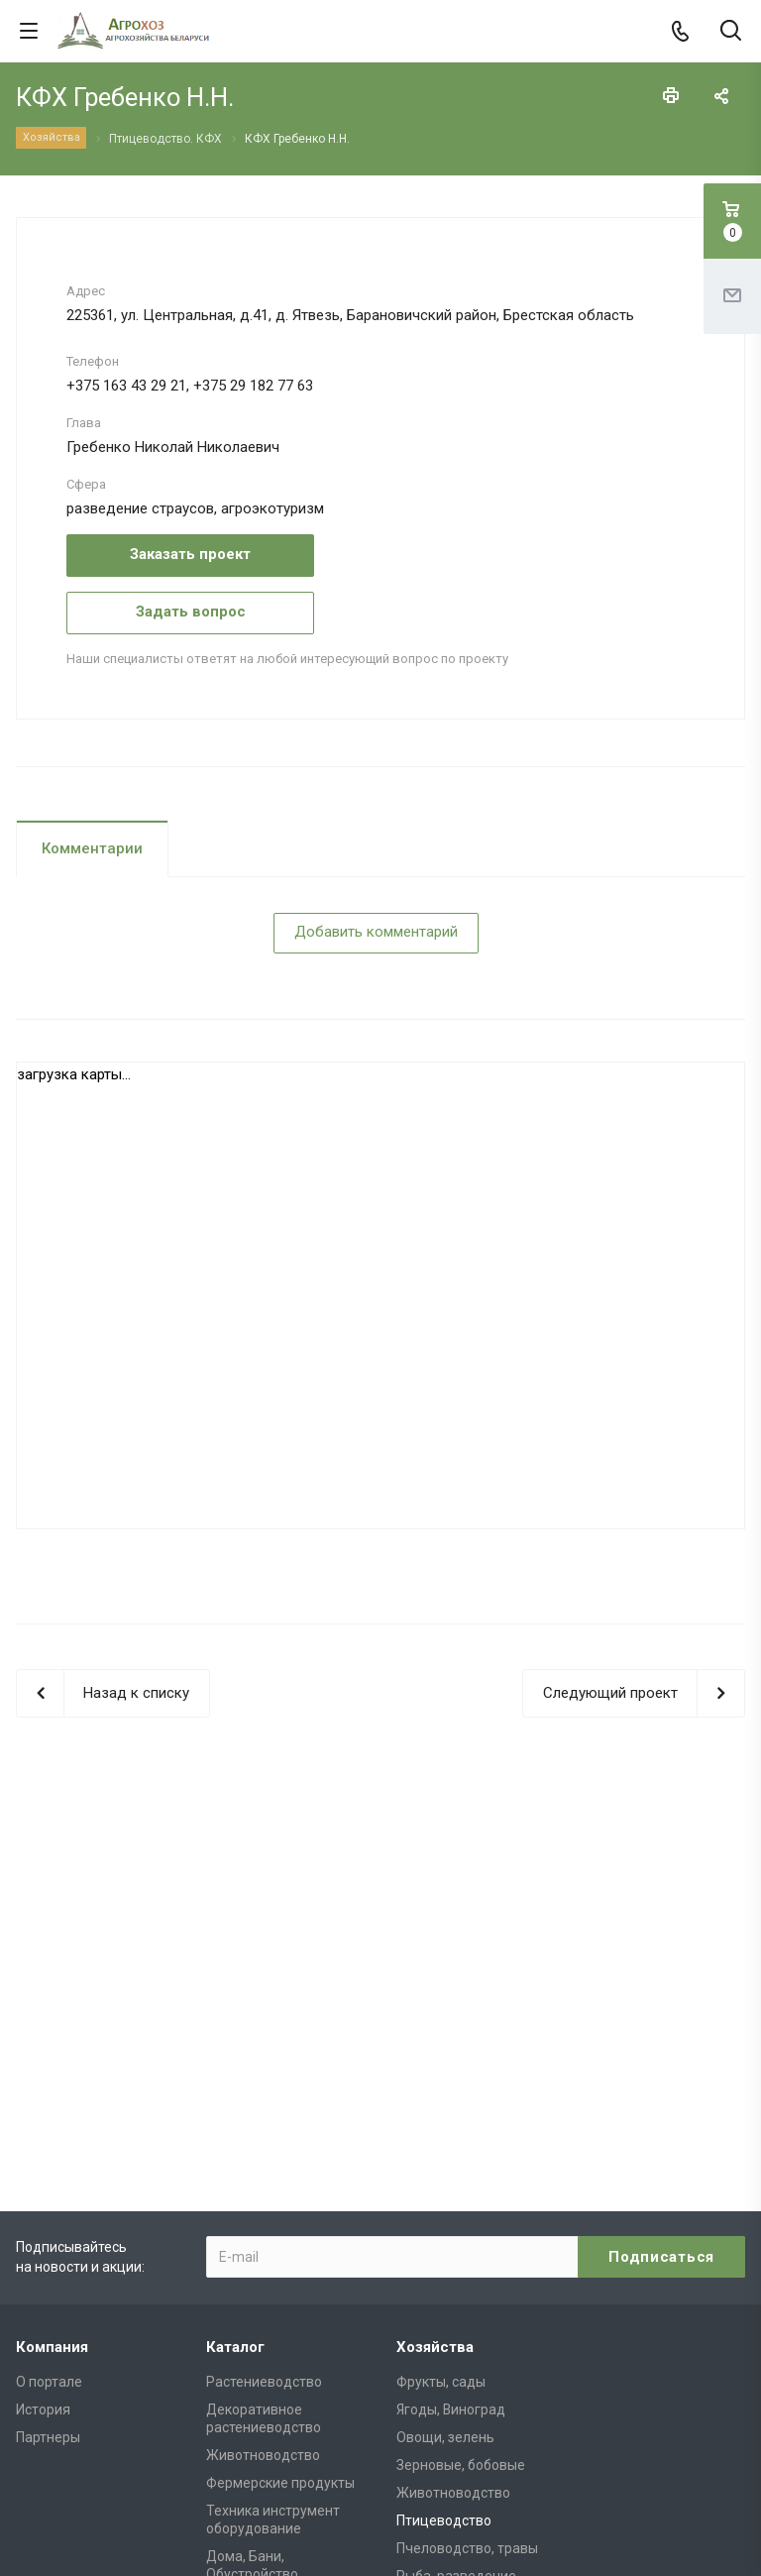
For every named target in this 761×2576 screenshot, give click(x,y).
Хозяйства (435, 2069)
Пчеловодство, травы (467, 2271)
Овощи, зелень (445, 2160)
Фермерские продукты (280, 2205)
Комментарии (92, 848)
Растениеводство (264, 2104)
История (43, 2132)
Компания (52, 2069)
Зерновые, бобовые (460, 2187)
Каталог (235, 2069)
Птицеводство (443, 2243)
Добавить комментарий (376, 932)
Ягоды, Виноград (450, 2132)
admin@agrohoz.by (614, 2444)
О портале (49, 2104)
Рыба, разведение (456, 2298)
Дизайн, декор (443, 2326)
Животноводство (263, 2177)
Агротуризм (435, 2354)
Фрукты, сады (441, 2104)
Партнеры (48, 2160)
